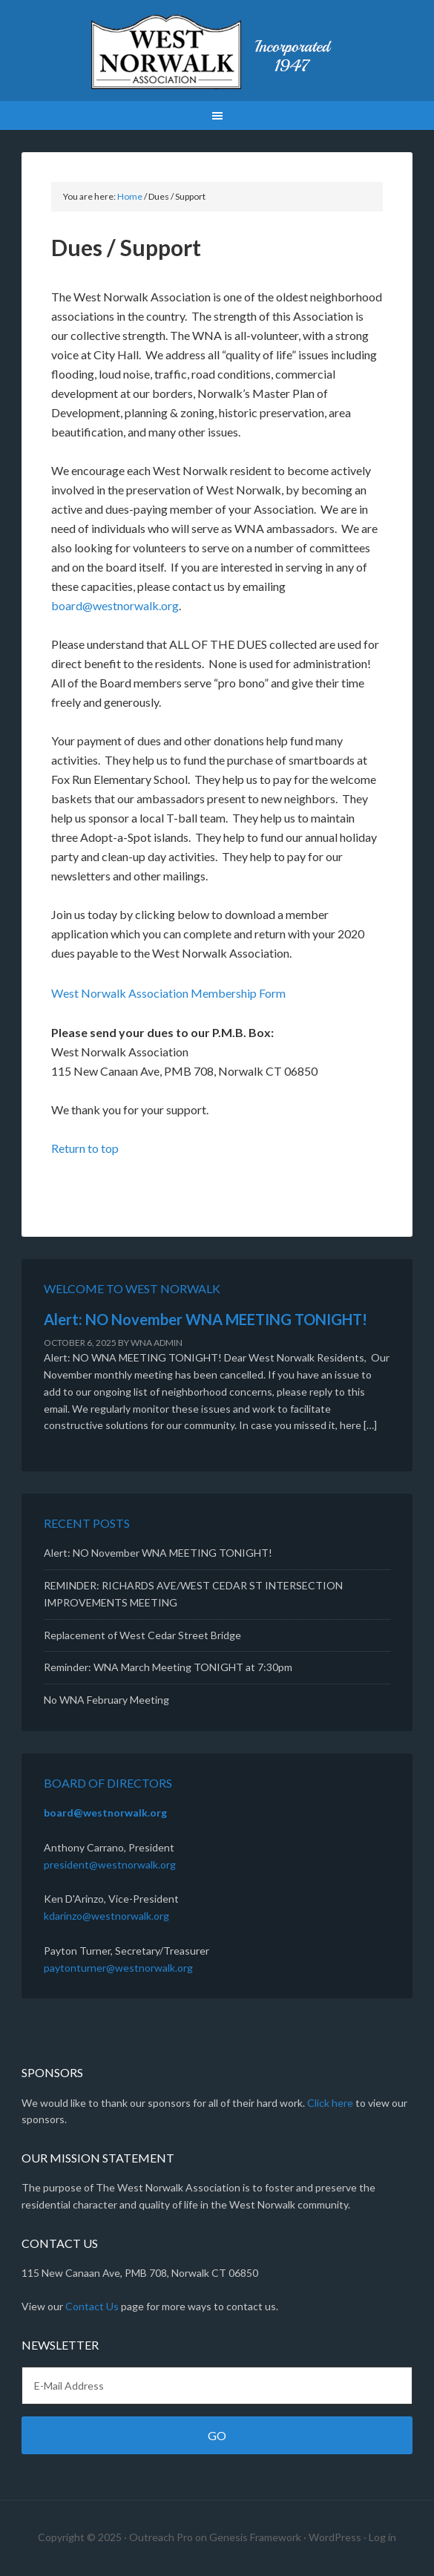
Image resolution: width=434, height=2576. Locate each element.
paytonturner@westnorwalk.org (118, 1967)
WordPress (335, 2537)
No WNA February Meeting (106, 1699)
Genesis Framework (255, 2537)
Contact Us (92, 2306)
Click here (330, 2102)
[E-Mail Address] (217, 2386)
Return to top (85, 1148)
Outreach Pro (161, 2537)
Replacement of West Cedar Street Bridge (142, 1635)
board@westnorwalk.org (115, 605)
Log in (382, 2537)
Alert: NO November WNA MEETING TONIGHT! (205, 1319)
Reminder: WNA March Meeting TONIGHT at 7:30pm (168, 1667)
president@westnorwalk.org (110, 1864)
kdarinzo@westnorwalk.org (106, 1915)
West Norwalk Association (217, 52)
